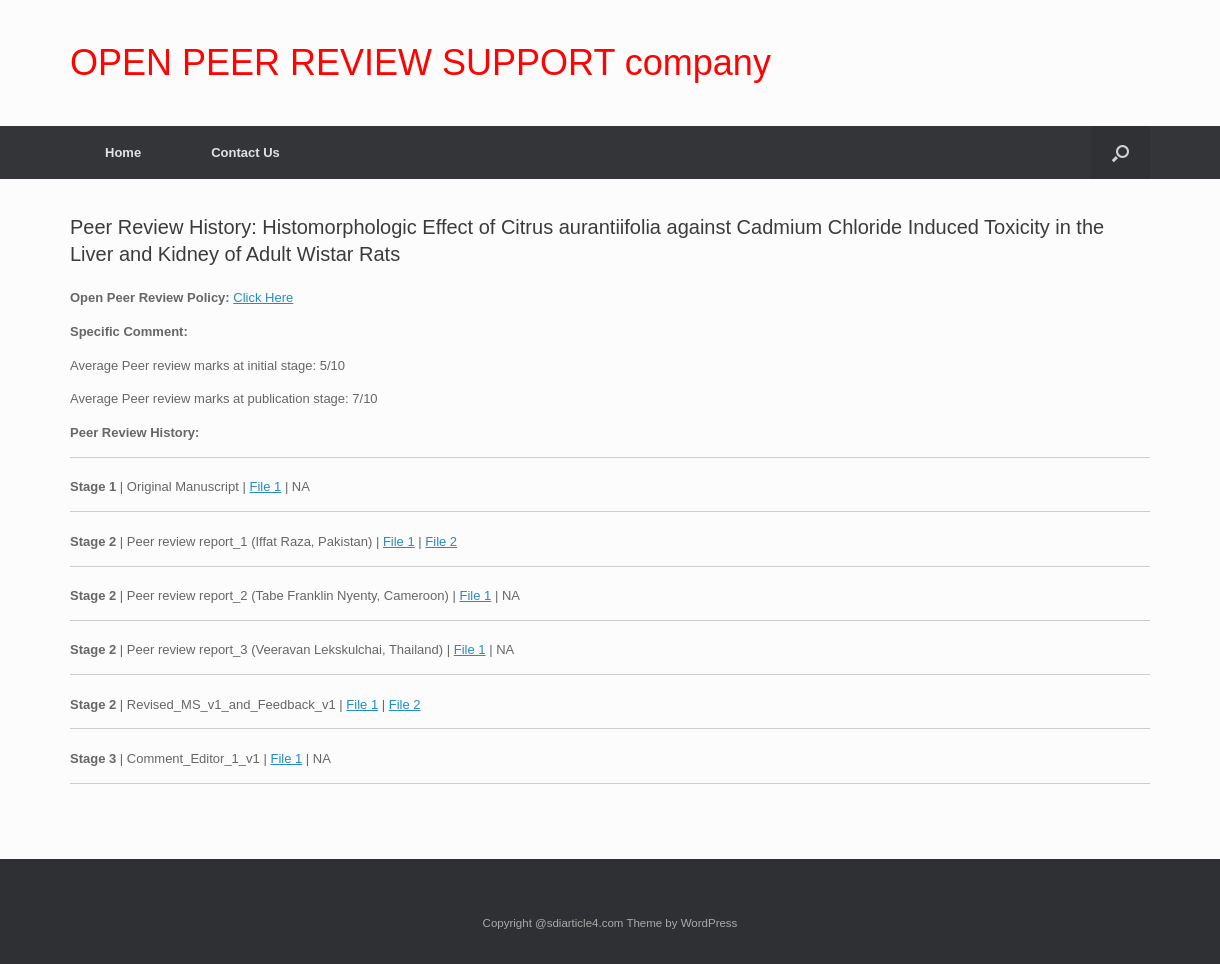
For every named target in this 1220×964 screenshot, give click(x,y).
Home (123, 152)
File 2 (441, 541)
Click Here (263, 297)
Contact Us (245, 152)
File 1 (265, 486)
